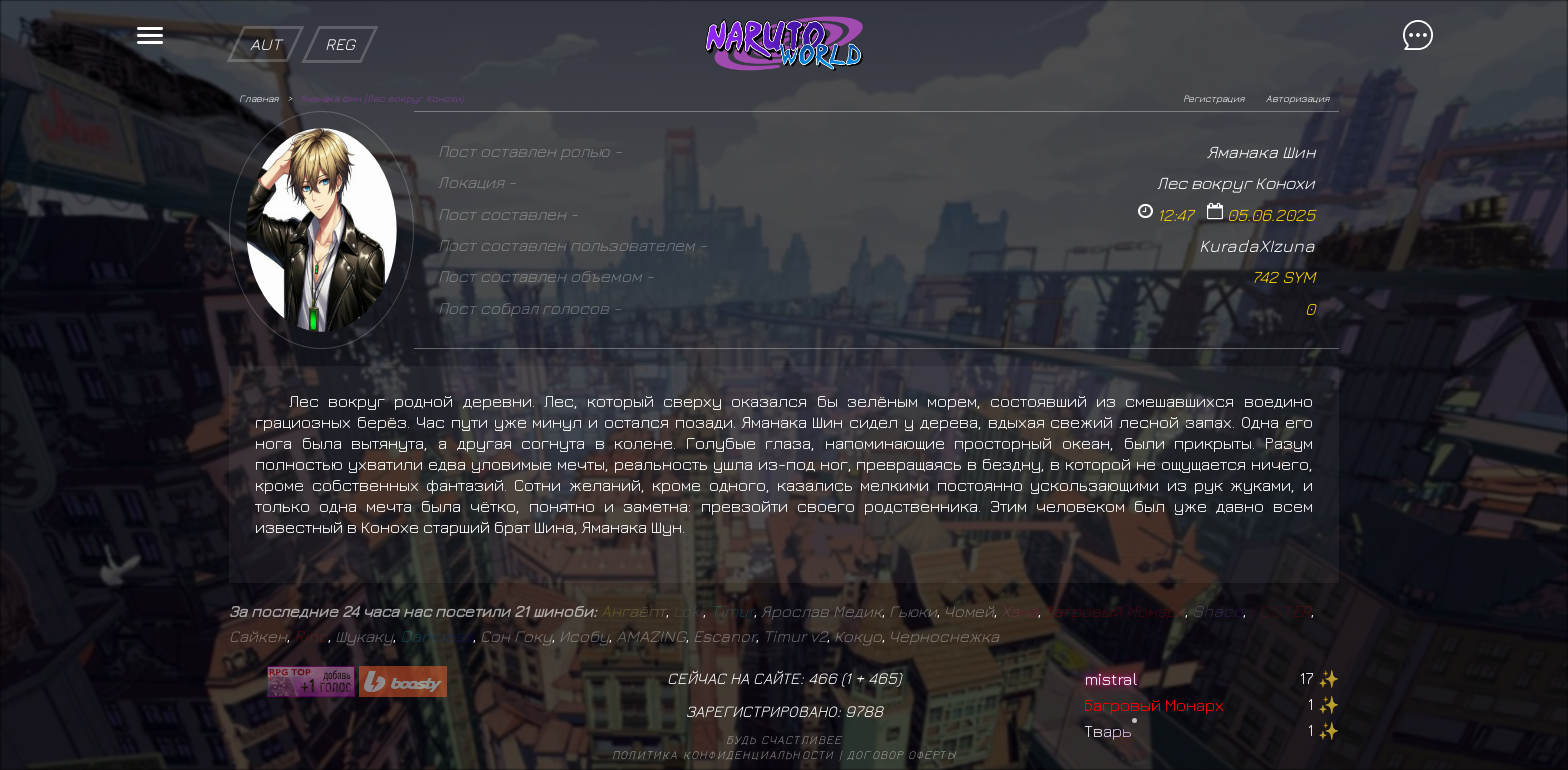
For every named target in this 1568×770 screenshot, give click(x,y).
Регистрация (1213, 98)
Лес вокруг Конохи (1236, 182)
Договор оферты (901, 754)
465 (882, 678)
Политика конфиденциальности (723, 754)
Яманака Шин (1261, 151)
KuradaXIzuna (1257, 245)
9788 (864, 711)
